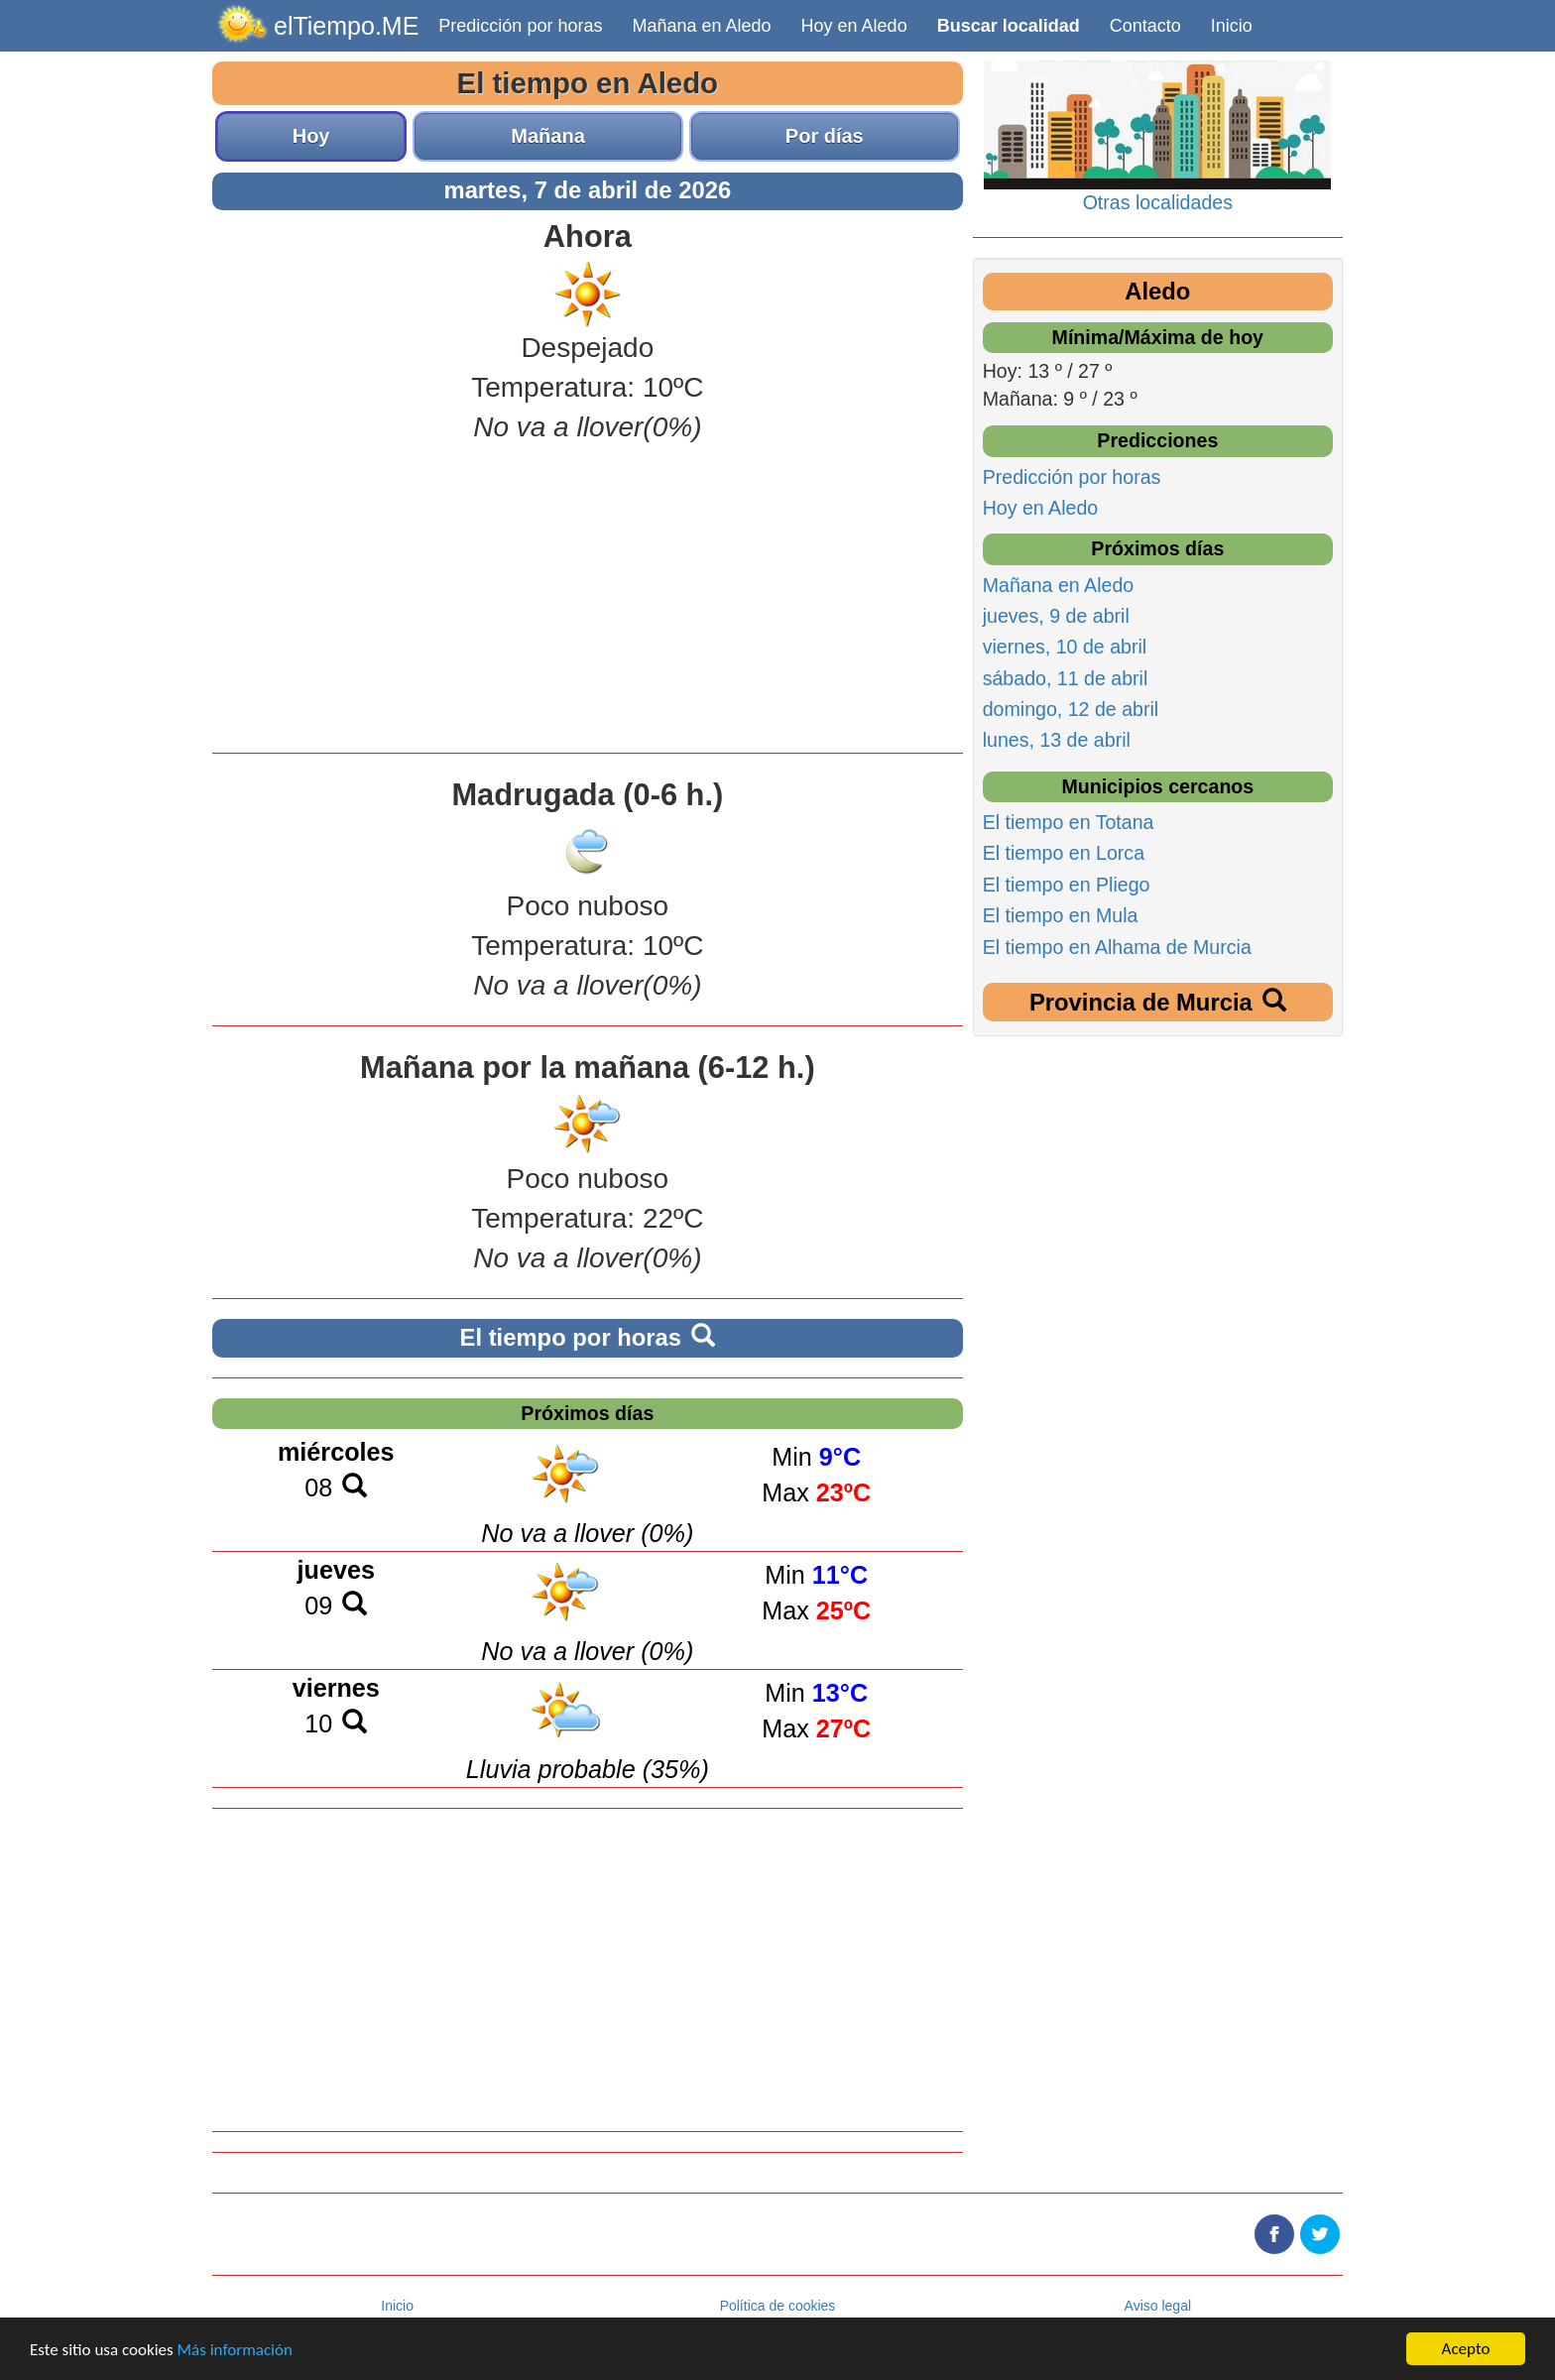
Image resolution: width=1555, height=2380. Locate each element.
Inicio (1232, 26)
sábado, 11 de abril (1065, 678)
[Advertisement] (587, 594)
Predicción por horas (520, 26)
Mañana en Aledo (701, 26)
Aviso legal (1158, 2306)
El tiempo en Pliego (1066, 884)
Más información (235, 2349)
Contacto (1145, 26)
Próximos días (587, 1413)
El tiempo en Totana (1068, 822)
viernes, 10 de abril (1065, 646)
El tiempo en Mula (1060, 915)
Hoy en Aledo (854, 26)
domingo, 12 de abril (1071, 709)
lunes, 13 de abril (1057, 740)
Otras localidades (1158, 202)
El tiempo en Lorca (1063, 853)
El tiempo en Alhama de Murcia (1117, 947)
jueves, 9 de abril (1056, 616)
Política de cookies (778, 2306)
